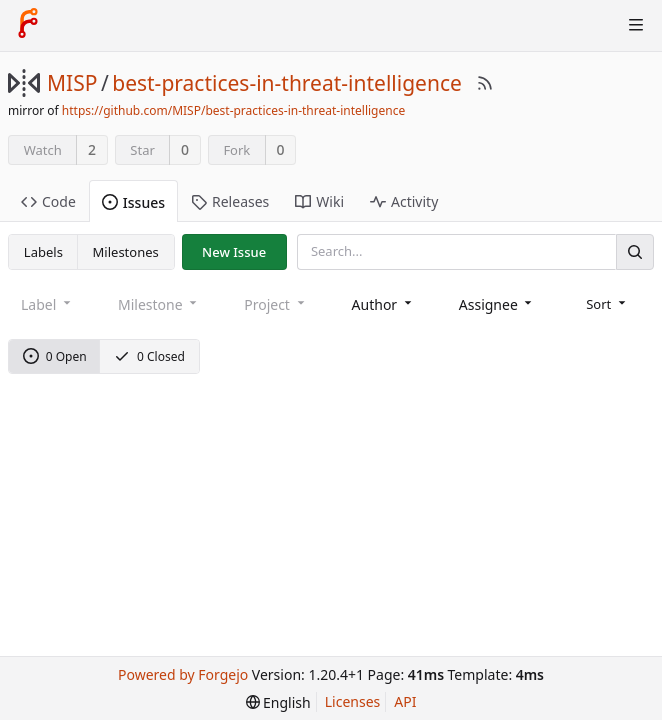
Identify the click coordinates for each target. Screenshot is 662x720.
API (405, 701)
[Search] (635, 251)
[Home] (28, 25)
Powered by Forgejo (183, 674)
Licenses (353, 701)
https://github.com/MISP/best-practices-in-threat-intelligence (233, 110)
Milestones (126, 252)
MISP (72, 83)
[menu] (607, 304)
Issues (133, 202)
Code (48, 201)
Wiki (319, 201)
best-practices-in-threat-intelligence (287, 83)
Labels (43, 252)
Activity (404, 201)
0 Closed (149, 356)
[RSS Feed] (485, 83)
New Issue (234, 252)
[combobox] (383, 304)
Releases (230, 201)
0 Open (55, 356)
